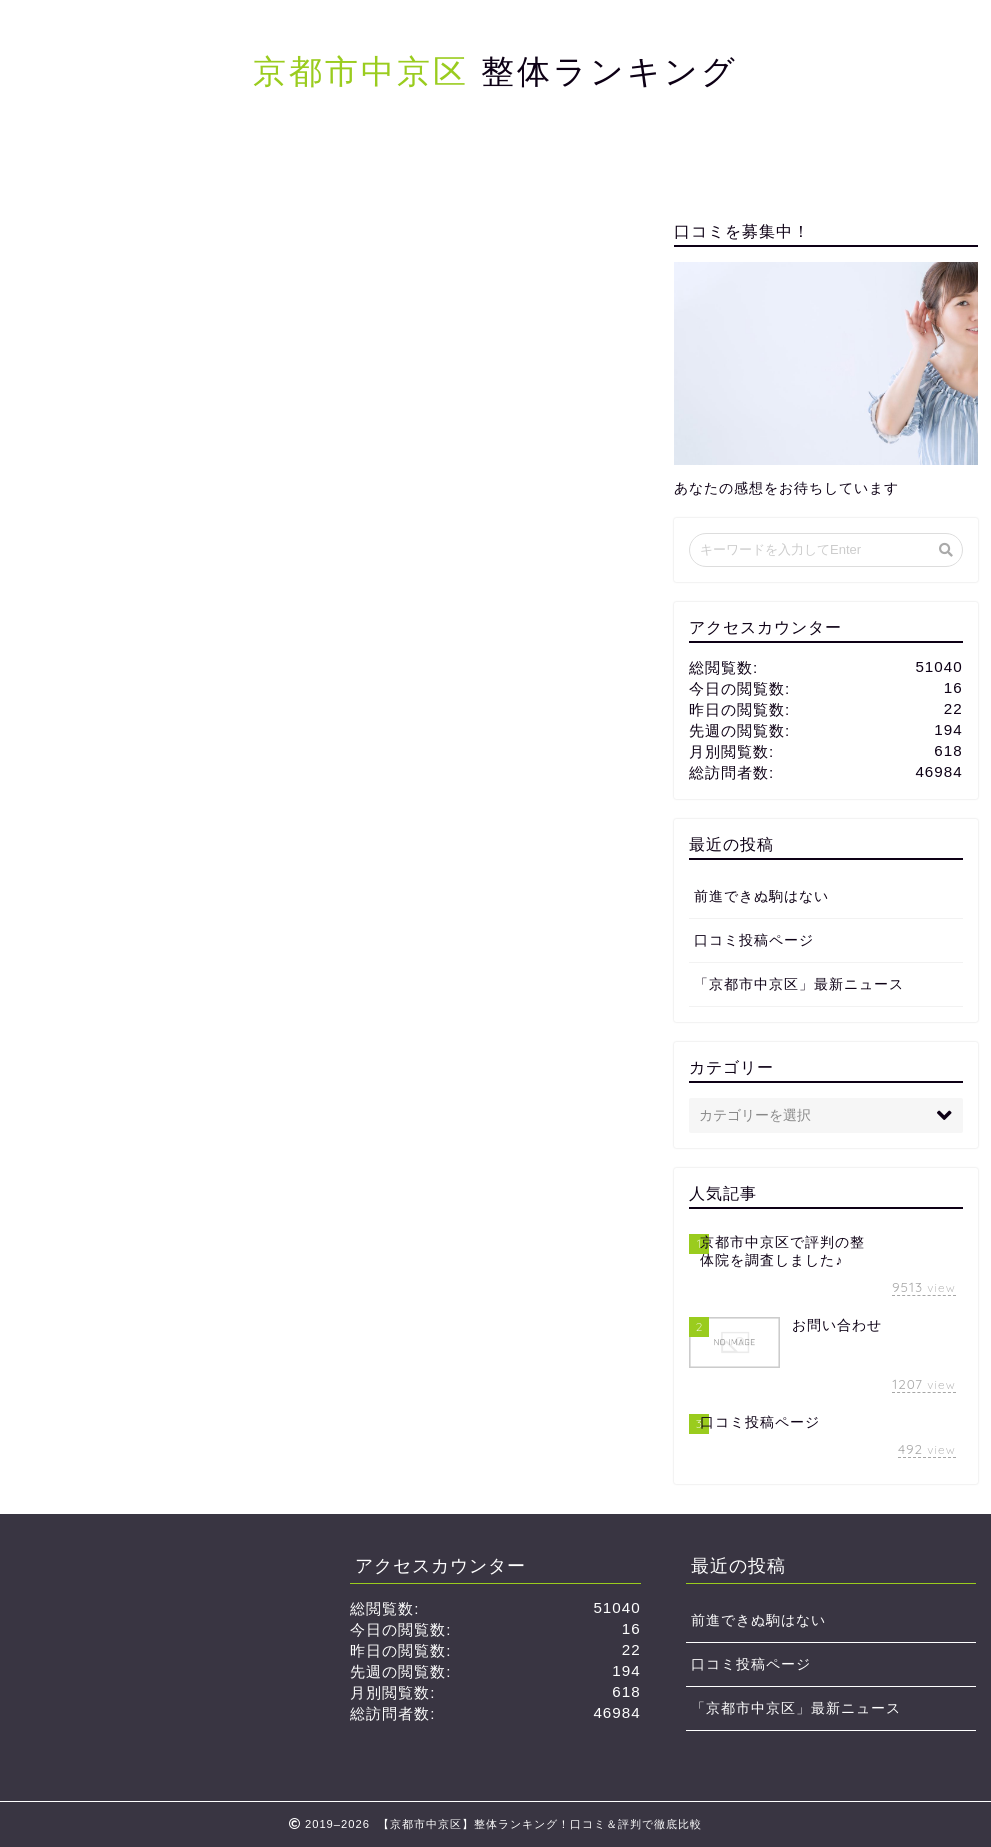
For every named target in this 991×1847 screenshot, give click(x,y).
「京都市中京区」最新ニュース (799, 984)
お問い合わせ (752, 169)
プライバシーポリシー (598, 169)
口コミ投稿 (322, 169)
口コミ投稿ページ (754, 940)
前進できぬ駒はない (761, 896)
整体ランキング (495, 70)
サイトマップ (444, 169)
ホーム (220, 169)
